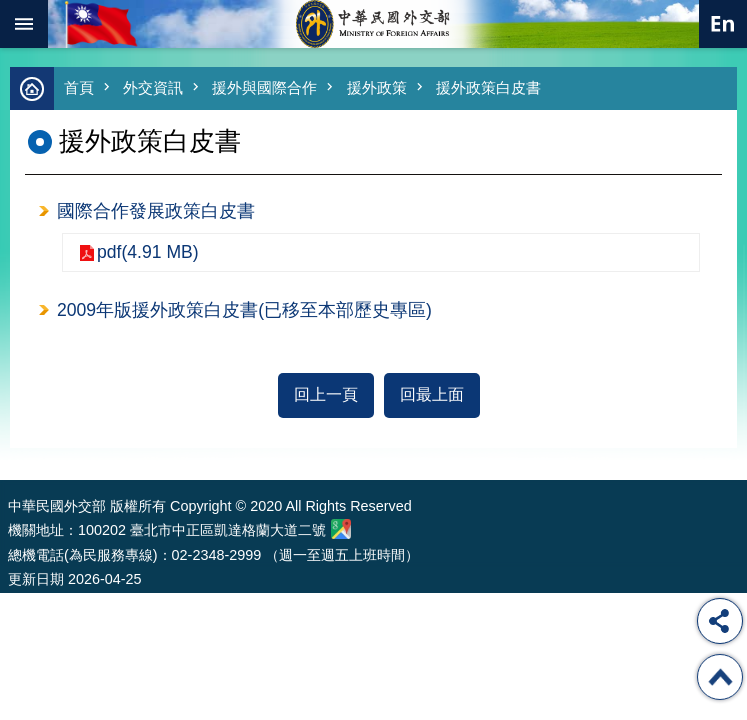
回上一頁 (326, 394)
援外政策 (377, 87)
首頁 (79, 87)
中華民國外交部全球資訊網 (374, 24)
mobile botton (24, 24)
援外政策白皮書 (488, 87)
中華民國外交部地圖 (341, 529)
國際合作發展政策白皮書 (156, 211)
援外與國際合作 (264, 87)
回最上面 (432, 394)
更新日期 (36, 579)
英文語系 (723, 24)
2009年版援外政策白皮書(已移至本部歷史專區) (244, 310)
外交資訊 (153, 87)
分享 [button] (720, 621)
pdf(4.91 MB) (148, 252)
